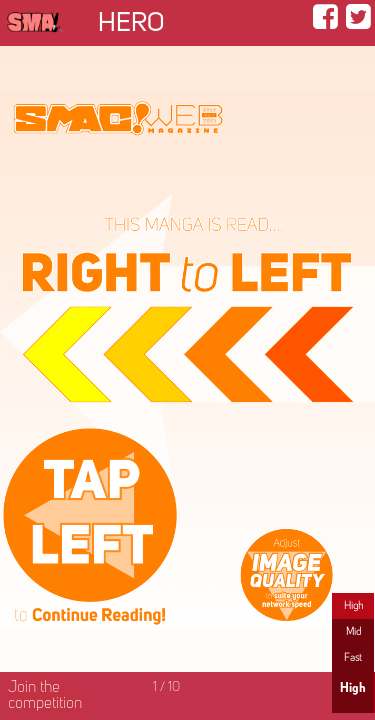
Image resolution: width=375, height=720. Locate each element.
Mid (353, 632)
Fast (353, 658)
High (353, 606)
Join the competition (45, 696)
